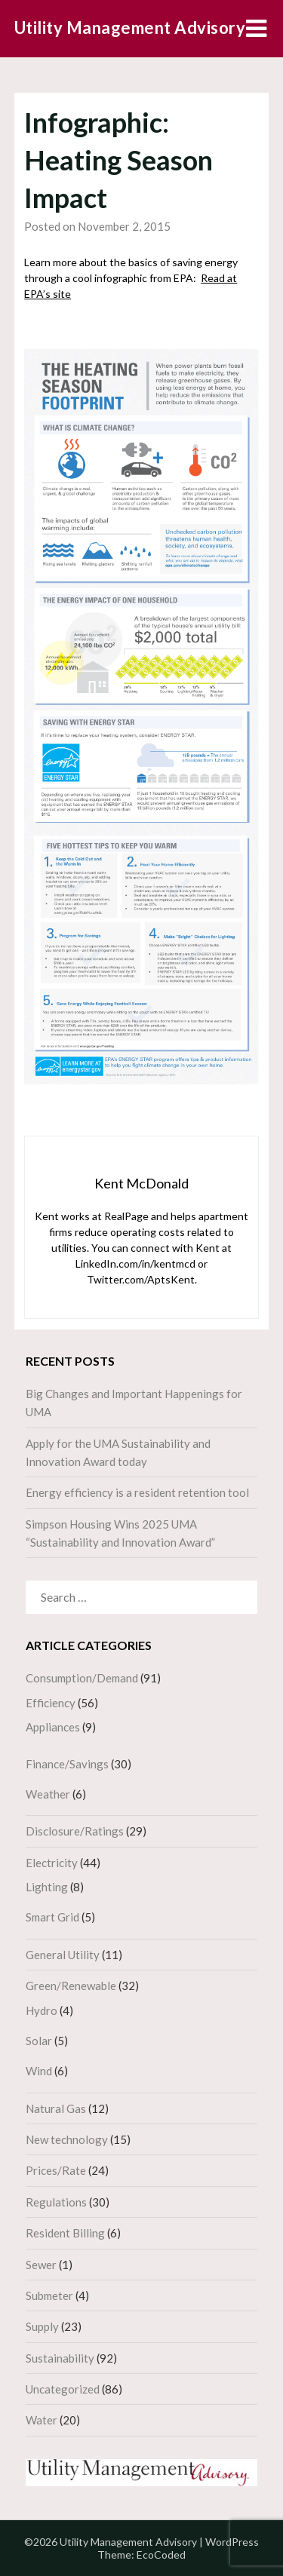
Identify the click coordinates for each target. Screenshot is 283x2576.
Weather (48, 1794)
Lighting (47, 1887)
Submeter (49, 2295)
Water (41, 2420)
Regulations (56, 2202)
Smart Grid (52, 1917)
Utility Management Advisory (130, 27)
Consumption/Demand (82, 1678)
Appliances (53, 1727)
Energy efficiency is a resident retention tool (137, 1492)
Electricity (52, 1862)
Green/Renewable (71, 1985)
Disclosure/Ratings (75, 1831)
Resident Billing (65, 2233)
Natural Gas (56, 2108)
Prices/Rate (56, 2170)
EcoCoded (161, 2554)
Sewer (41, 2264)
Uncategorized (63, 2389)
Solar (39, 2040)
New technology (67, 2139)
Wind (39, 2071)
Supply (42, 2326)
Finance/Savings (67, 1764)
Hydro (41, 2010)
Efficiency (50, 1703)
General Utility (63, 1954)
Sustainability (60, 2358)
